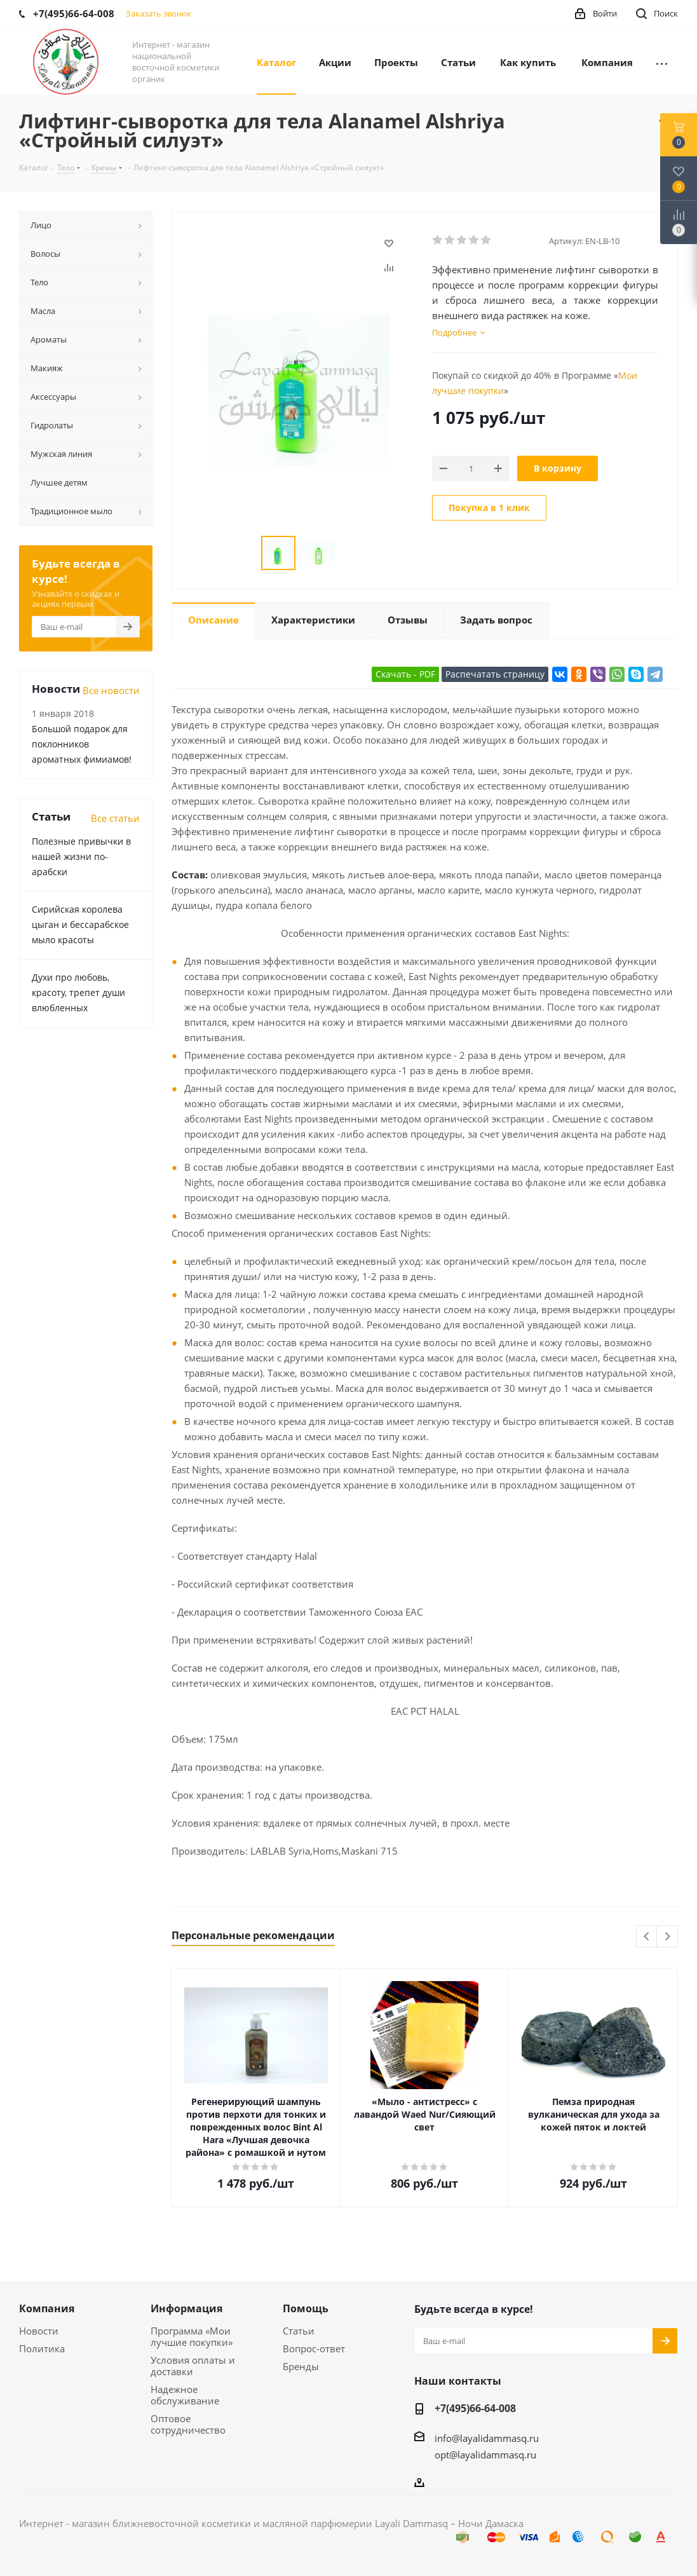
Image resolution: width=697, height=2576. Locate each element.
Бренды (301, 2366)
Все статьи (115, 818)
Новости (38, 2330)
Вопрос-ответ (314, 2348)
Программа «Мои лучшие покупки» (192, 2336)
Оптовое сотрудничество (188, 2424)
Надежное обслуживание (185, 2395)
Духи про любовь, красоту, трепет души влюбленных (78, 992)
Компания (46, 2308)
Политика (42, 2348)
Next (667, 1937)
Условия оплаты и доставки (193, 2366)
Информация (186, 2308)
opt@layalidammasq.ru (485, 2454)
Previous (647, 1937)
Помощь (305, 2308)
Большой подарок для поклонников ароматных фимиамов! (82, 744)
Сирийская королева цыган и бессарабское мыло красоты (80, 924)
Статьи (299, 2330)
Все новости (111, 690)
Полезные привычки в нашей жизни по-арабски (81, 856)
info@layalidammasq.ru (487, 2438)
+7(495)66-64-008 (475, 2408)
